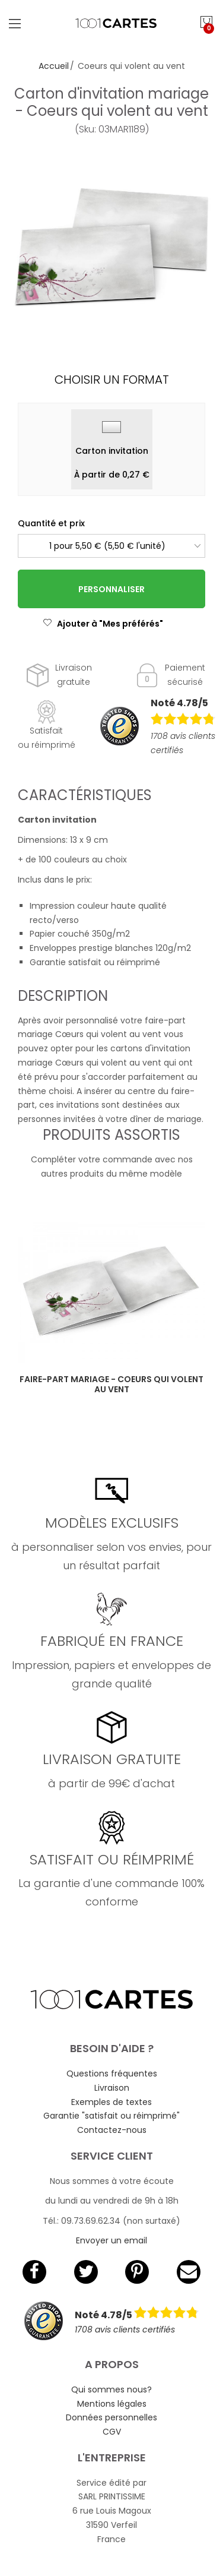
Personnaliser (111, 589)
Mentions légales (111, 2404)
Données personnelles (111, 2417)
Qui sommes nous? (111, 2389)
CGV (112, 2432)
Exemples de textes (111, 2102)
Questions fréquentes (111, 2073)
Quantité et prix (51, 523)
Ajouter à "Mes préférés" (103, 624)
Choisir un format (112, 379)
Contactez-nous (111, 2130)
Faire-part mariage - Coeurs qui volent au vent (111, 1384)
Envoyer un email (111, 2240)
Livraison (111, 2088)
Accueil (54, 66)
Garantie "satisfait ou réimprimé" (111, 2116)
